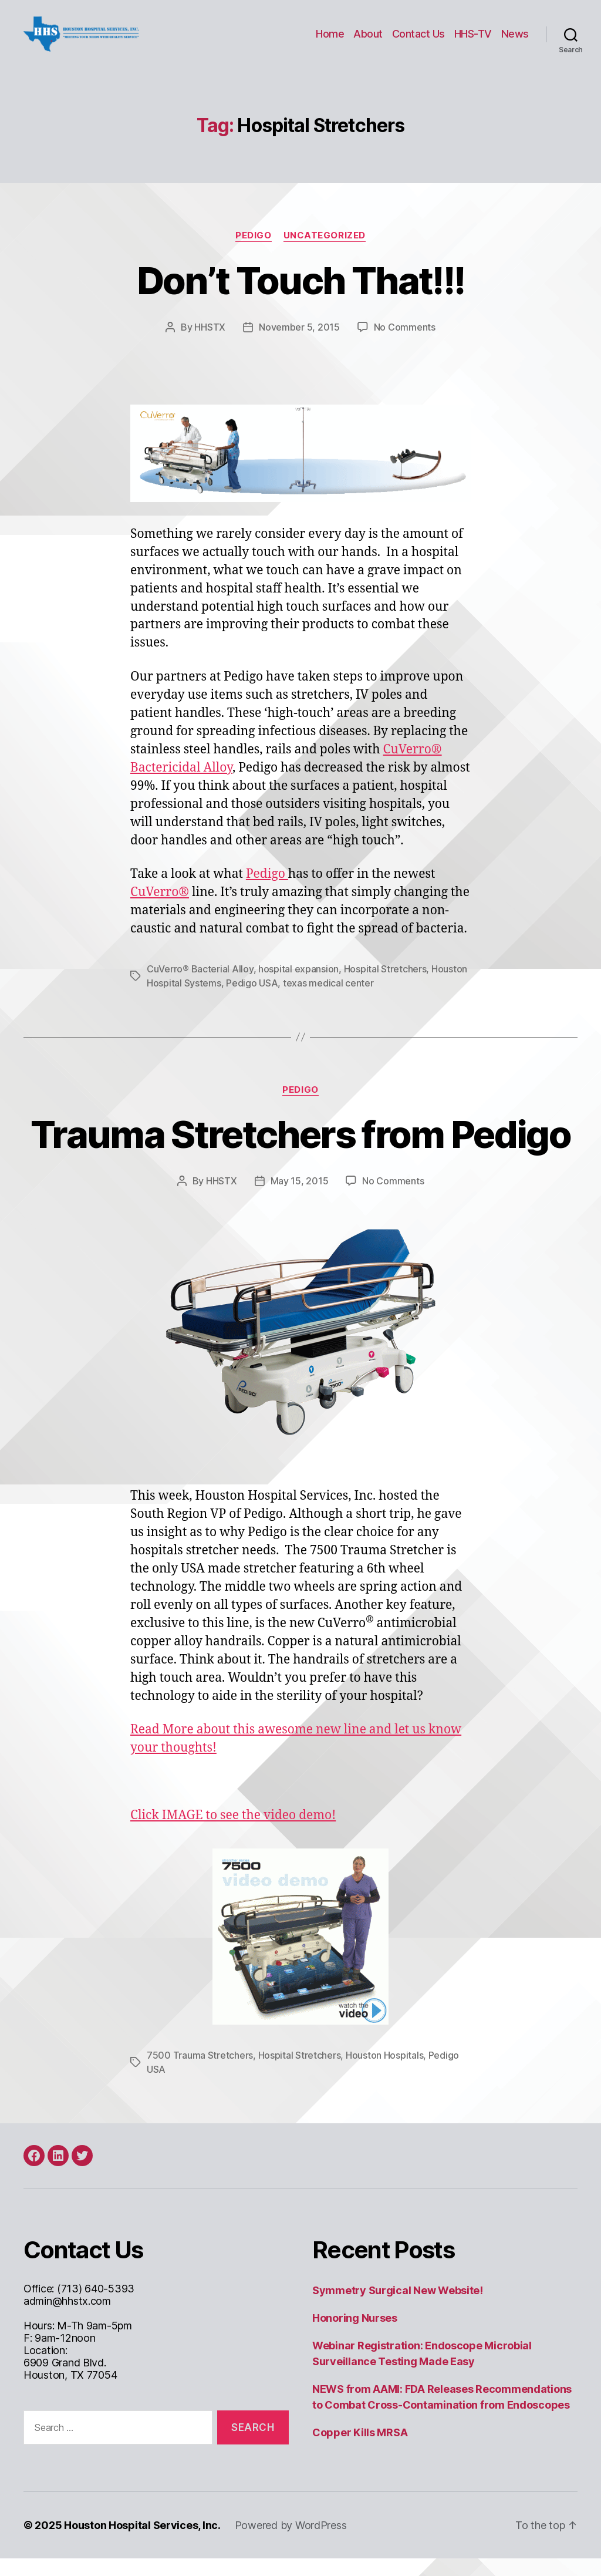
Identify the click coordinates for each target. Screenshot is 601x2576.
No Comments (404, 345)
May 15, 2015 (300, 1198)
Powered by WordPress (291, 2543)
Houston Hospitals (384, 2073)
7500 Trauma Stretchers (200, 2073)
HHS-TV (473, 42)
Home (330, 42)
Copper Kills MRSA (359, 2450)
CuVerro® (159, 910)
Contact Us (418, 42)
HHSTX (209, 345)
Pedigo (253, 253)
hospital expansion (298, 986)
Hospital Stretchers (385, 986)
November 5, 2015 (299, 345)
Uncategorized (324, 253)
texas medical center (328, 1000)
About (368, 42)
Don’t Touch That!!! (300, 298)
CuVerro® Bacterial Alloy (200, 986)
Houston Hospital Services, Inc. (142, 2543)
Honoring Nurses (354, 2335)
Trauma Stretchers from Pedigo (300, 1151)
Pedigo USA (252, 1000)
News (515, 42)
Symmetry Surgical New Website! (397, 2308)
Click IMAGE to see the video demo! (233, 1833)
